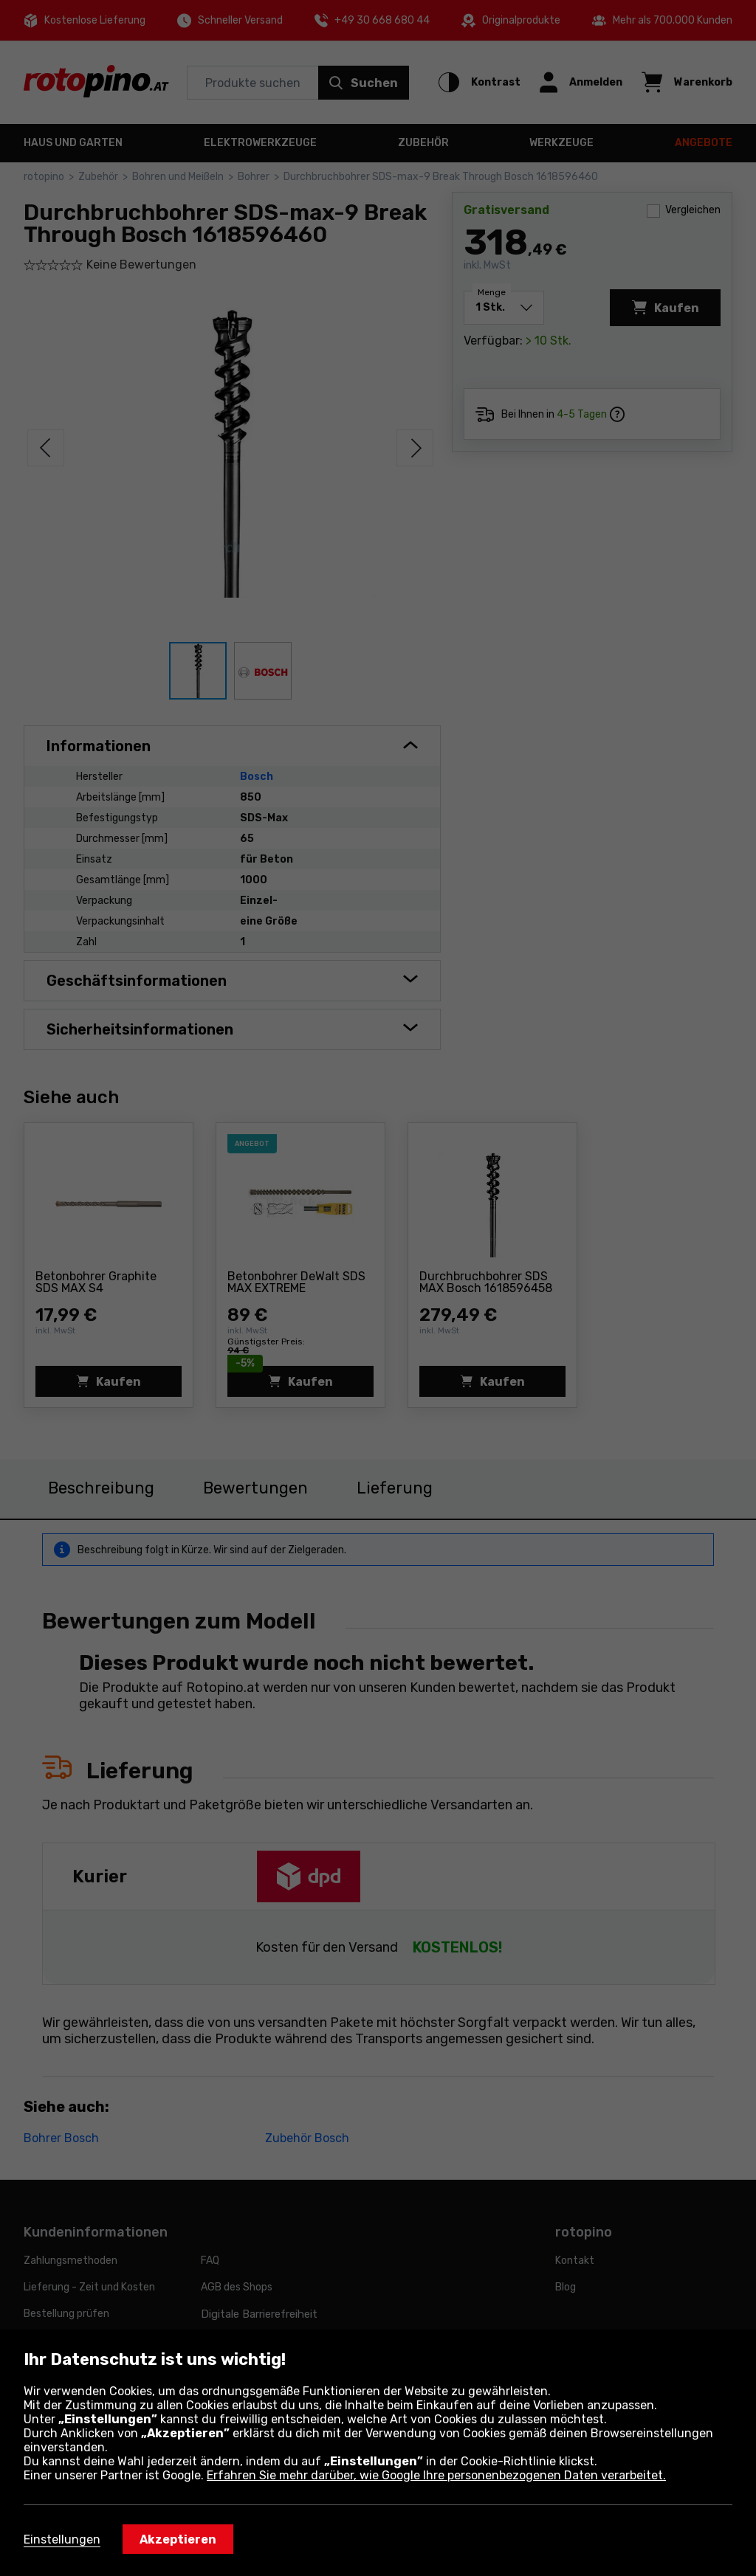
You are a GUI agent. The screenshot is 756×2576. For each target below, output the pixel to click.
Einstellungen (62, 2539)
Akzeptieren (178, 2539)
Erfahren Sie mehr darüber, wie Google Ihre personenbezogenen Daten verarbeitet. (436, 2475)
